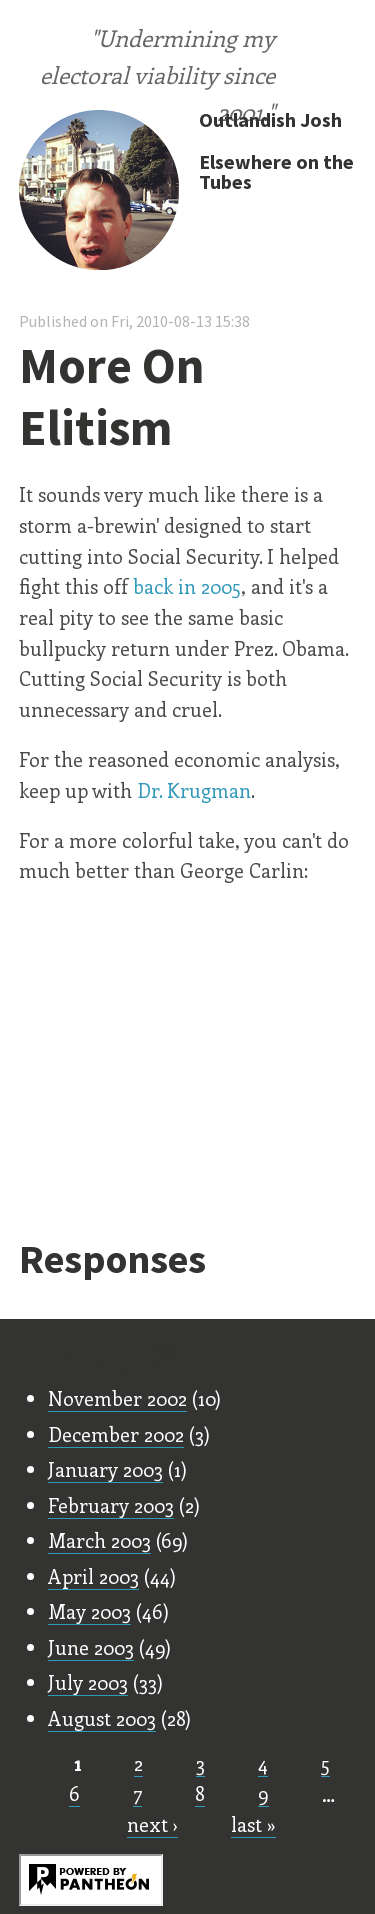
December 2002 (116, 1434)
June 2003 (91, 1647)
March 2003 (99, 1540)
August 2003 (102, 1718)
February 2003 (111, 1505)
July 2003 (88, 1682)
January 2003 (105, 1469)
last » (253, 1824)
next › (152, 1824)
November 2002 (117, 1398)
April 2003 (93, 1576)
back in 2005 (187, 586)
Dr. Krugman (194, 790)
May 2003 (89, 1611)
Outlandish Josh (270, 119)
